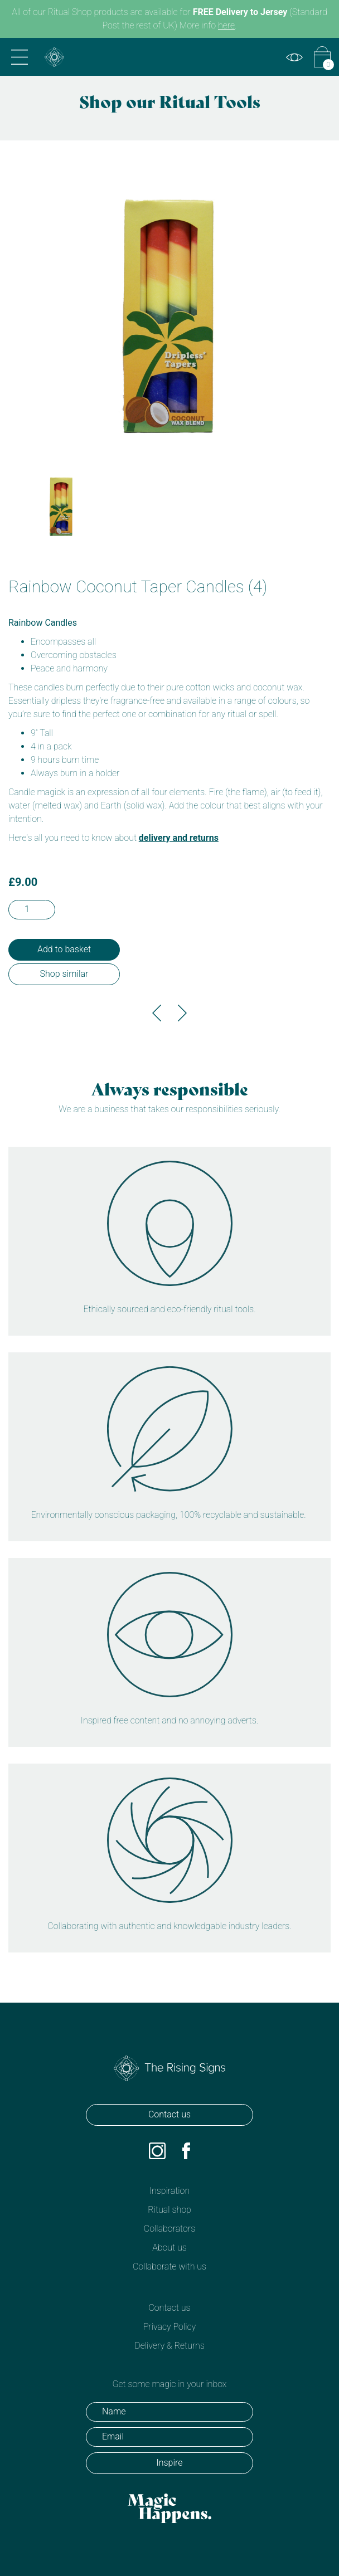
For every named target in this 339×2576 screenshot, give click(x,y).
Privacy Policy (169, 2326)
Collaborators (169, 2228)
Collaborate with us (169, 2266)
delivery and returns (179, 837)
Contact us (169, 2114)
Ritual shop (169, 2209)
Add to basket (64, 949)
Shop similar (64, 973)
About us (169, 2247)
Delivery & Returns (169, 2345)
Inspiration (169, 2190)
